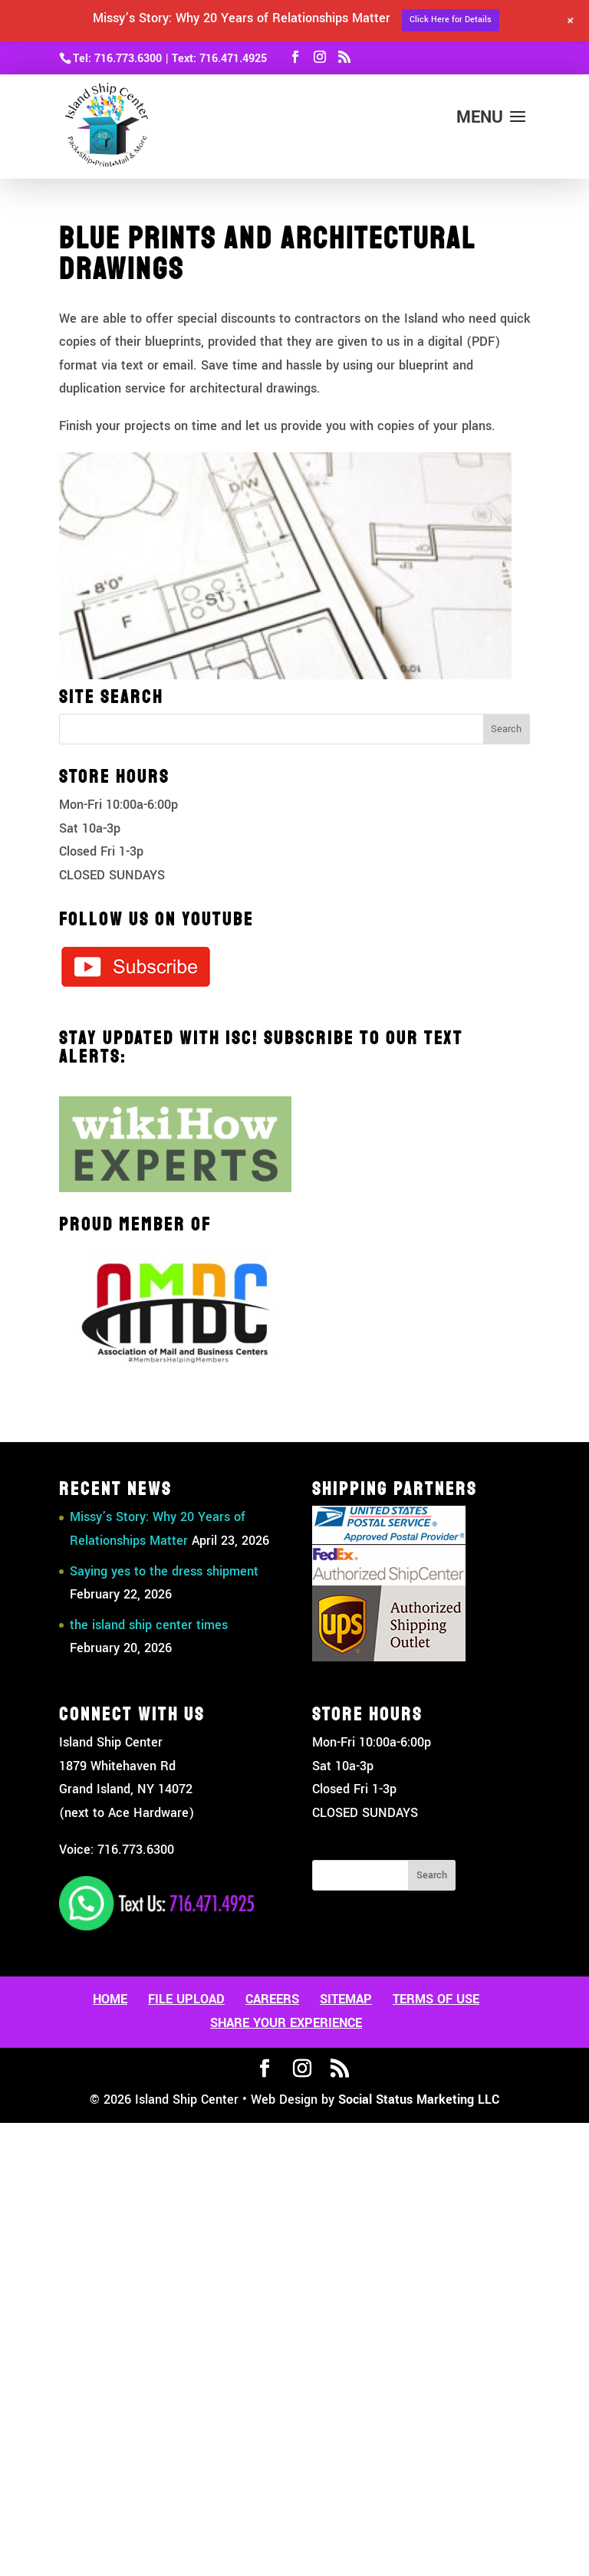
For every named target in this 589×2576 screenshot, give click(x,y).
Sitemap (346, 1999)
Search (431, 1875)
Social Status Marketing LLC (418, 2099)
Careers (272, 1999)
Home (110, 1999)
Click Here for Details (451, 19)
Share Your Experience (286, 2023)
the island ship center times (149, 1625)
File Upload (186, 1999)
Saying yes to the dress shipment (164, 1571)
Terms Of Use (436, 1999)
